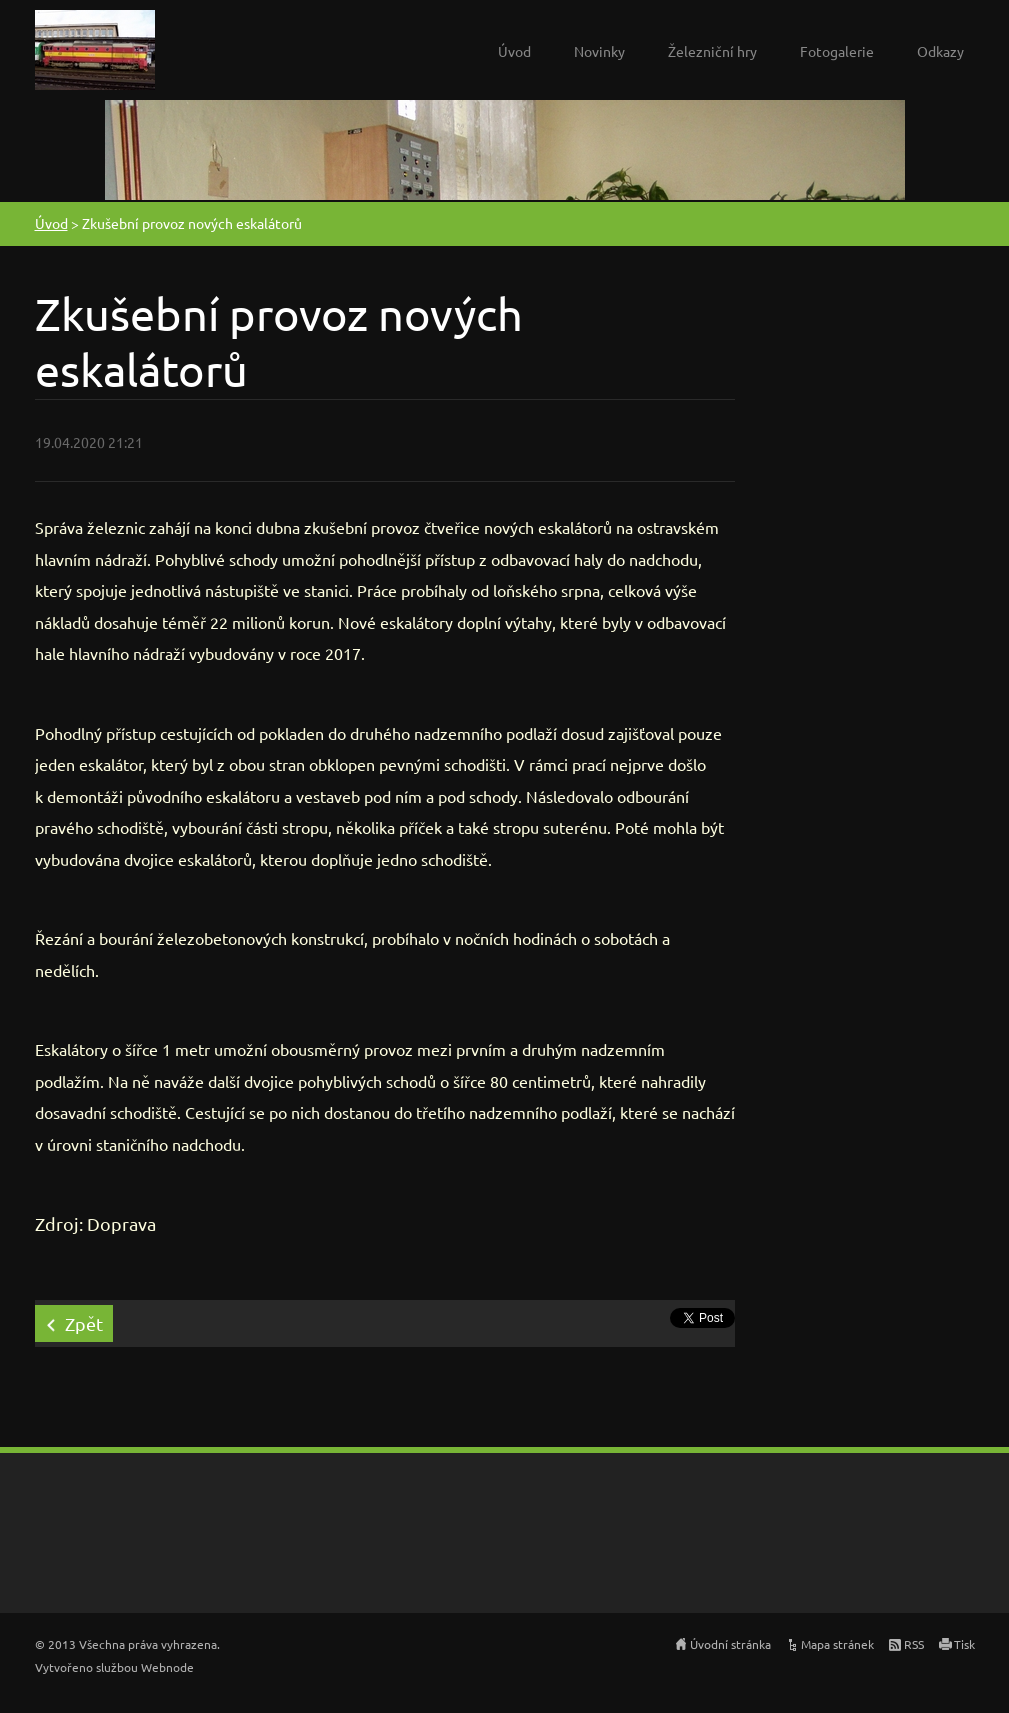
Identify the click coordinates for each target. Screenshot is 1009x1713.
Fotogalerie (837, 51)
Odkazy (940, 51)
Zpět (84, 1323)
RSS (914, 1644)
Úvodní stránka (730, 1644)
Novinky (599, 51)
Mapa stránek (837, 1644)
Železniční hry (712, 51)
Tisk (964, 1644)
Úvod (514, 51)
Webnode (167, 1667)
